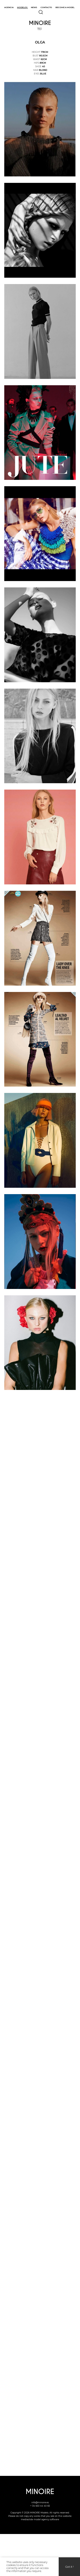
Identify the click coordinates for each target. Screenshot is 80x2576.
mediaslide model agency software (40, 2519)
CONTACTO (46, 7)
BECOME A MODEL (64, 7)
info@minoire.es (40, 2502)
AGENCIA (9, 7)
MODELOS (22, 7)
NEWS (34, 7)
